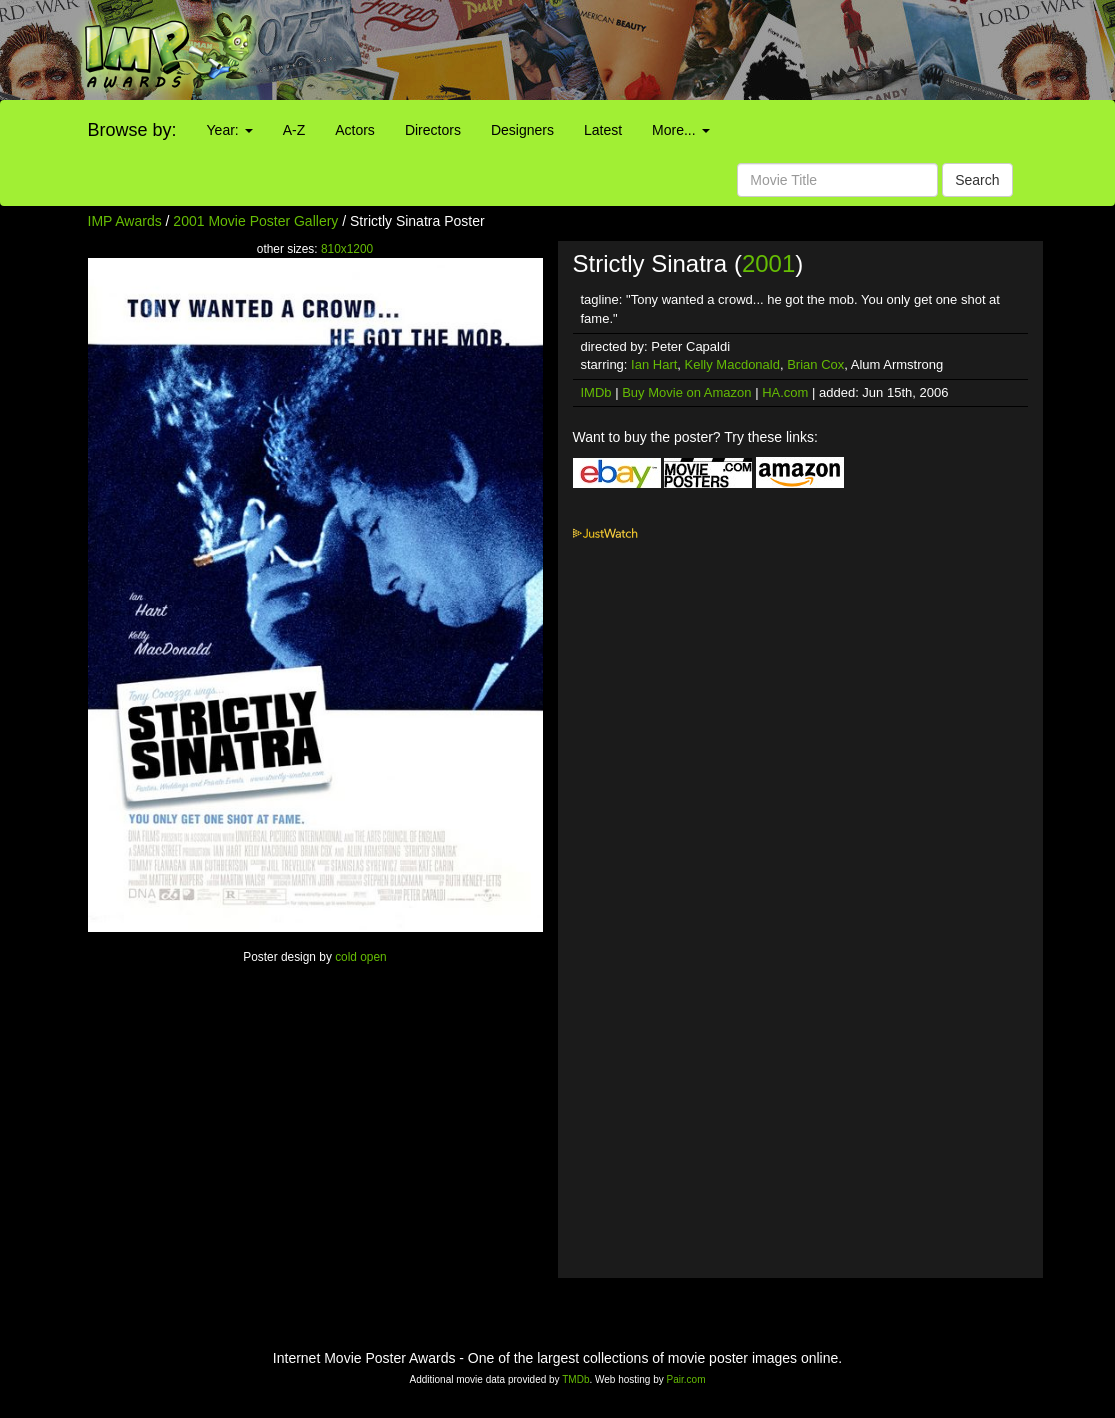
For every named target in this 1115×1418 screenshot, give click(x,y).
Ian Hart (654, 364)
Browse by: (132, 130)
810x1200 (347, 249)
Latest (603, 130)
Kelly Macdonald (732, 364)
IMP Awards (125, 221)
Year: (230, 130)
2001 (768, 263)
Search (977, 180)
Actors (355, 130)
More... (680, 130)
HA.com (785, 392)
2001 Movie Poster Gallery (255, 221)
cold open (361, 957)
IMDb (596, 392)
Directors (433, 130)
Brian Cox (815, 364)
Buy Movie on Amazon (686, 392)
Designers (522, 130)
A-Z (294, 130)
